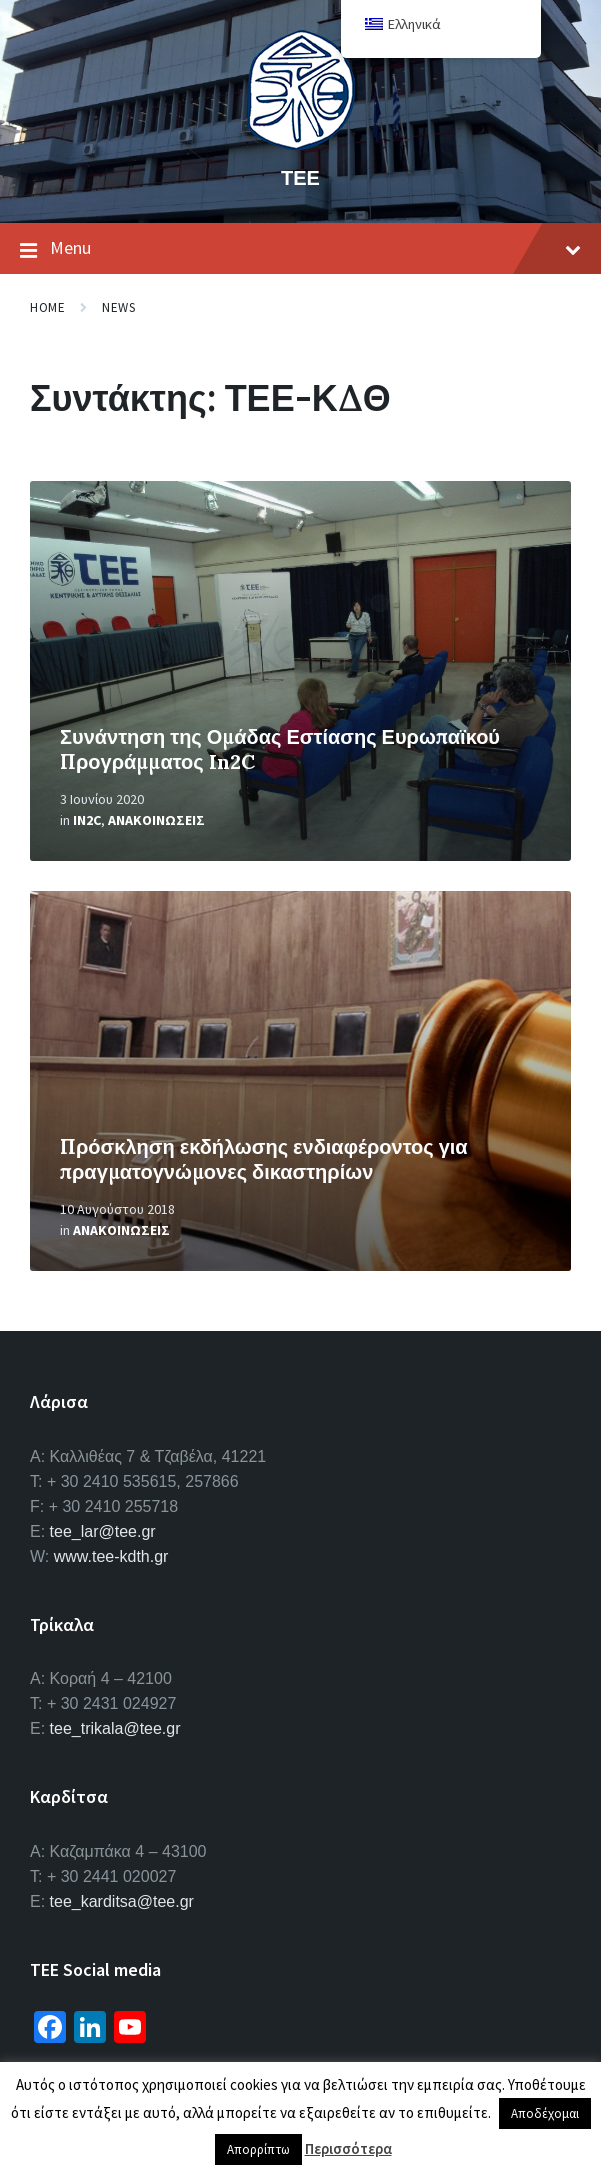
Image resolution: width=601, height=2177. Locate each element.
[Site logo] (301, 144)
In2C (87, 820)
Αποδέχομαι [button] (545, 2113)
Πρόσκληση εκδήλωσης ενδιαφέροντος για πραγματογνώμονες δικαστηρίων (264, 1159)
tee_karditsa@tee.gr (122, 1901)
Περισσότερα (348, 2148)
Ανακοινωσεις (156, 820)
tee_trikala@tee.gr (115, 1728)
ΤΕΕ (300, 177)
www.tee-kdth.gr (111, 1556)
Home (47, 307)
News (118, 307)
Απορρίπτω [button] (258, 2149)
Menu (300, 249)
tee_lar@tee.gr (103, 1531)
